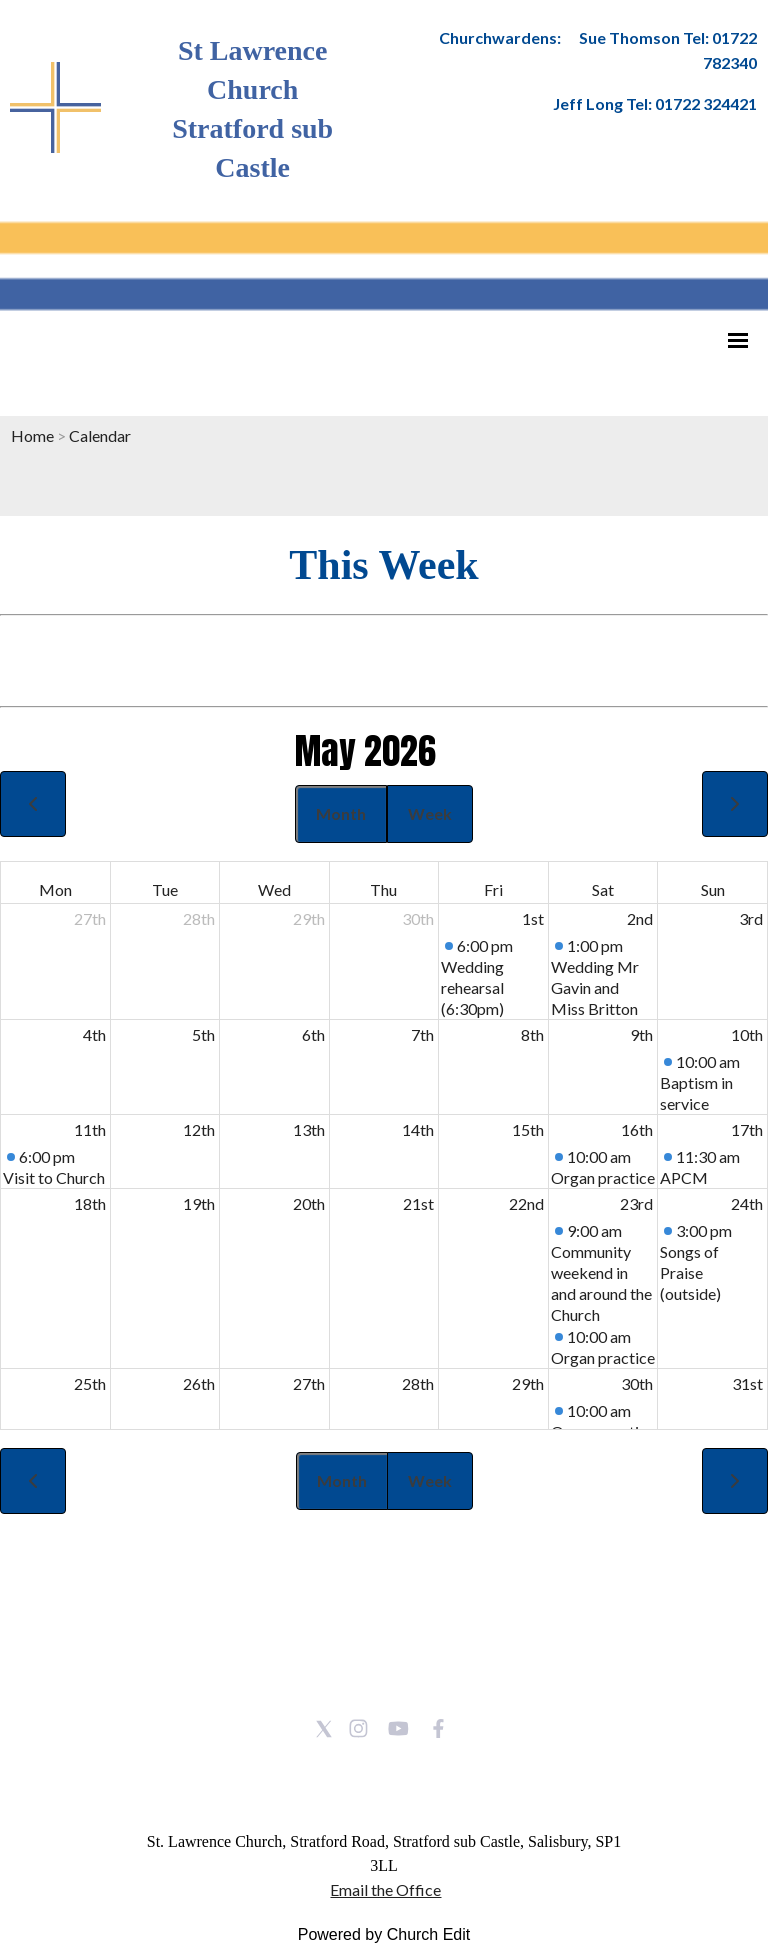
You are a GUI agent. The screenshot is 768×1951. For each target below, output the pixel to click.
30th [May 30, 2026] (637, 1383)
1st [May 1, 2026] (533, 918)
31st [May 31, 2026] (747, 1383)
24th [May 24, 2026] (747, 1203)
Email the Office (385, 1889)
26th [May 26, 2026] (199, 1383)
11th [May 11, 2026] (90, 1129)
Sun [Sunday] (713, 889)
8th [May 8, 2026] (532, 1034)
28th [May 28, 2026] (418, 1383)
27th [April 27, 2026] (90, 918)
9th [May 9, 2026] (641, 1034)
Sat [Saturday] (603, 889)
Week (430, 813)
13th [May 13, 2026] (309, 1129)
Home (32, 435)
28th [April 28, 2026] (199, 918)
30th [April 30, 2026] (418, 918)
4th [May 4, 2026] (94, 1034)
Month (341, 813)
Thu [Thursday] (383, 889)
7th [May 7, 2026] (422, 1034)
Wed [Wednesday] (274, 889)
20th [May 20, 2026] (309, 1203)
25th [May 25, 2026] (90, 1383)
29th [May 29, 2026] (528, 1383)
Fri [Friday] (493, 889)
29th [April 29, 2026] (309, 918)
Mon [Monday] (55, 889)
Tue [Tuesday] (165, 889)
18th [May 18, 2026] (90, 1203)
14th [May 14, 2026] (418, 1129)
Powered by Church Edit (384, 1934)
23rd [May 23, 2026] (636, 1203)
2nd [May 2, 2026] (640, 918)
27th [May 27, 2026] (309, 1383)
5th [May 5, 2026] (203, 1034)
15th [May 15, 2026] (528, 1129)
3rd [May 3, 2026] (751, 918)
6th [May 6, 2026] (313, 1034)
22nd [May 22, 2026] (526, 1203)
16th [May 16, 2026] (637, 1129)
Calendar (100, 435)
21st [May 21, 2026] (418, 1203)
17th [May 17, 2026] (747, 1129)
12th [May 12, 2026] (199, 1129)
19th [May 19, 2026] (199, 1203)
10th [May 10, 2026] (747, 1034)
